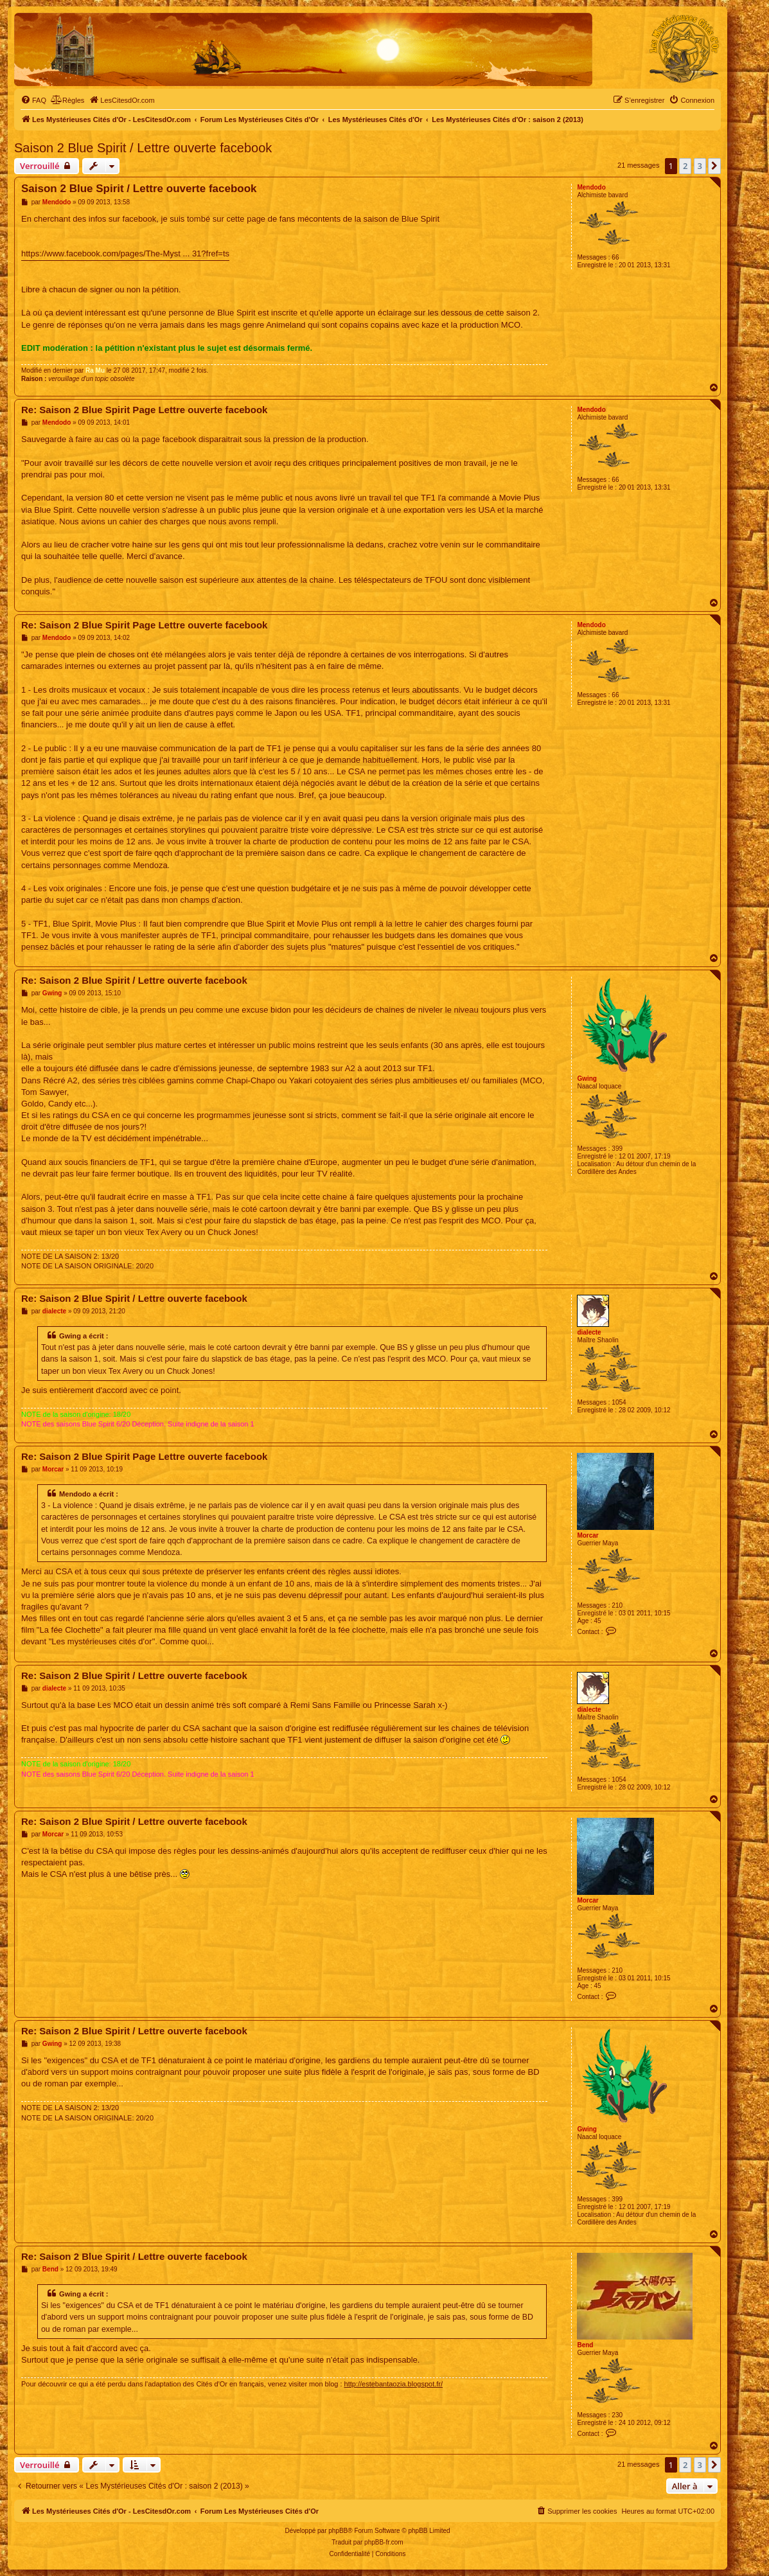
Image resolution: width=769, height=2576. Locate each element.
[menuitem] (33, 100)
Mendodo (591, 187)
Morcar (587, 1535)
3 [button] (700, 166)
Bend (585, 2345)
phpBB (338, 2530)
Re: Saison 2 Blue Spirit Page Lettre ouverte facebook (144, 409)
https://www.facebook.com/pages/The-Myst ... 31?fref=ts (125, 253)
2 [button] (685, 166)
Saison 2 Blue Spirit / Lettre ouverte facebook (143, 148)
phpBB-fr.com (383, 2542)
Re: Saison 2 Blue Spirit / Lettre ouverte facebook (134, 980)
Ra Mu (95, 370)
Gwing (587, 1078)
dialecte (589, 1332)
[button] (714, 165)
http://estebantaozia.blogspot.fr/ (393, 2384)
